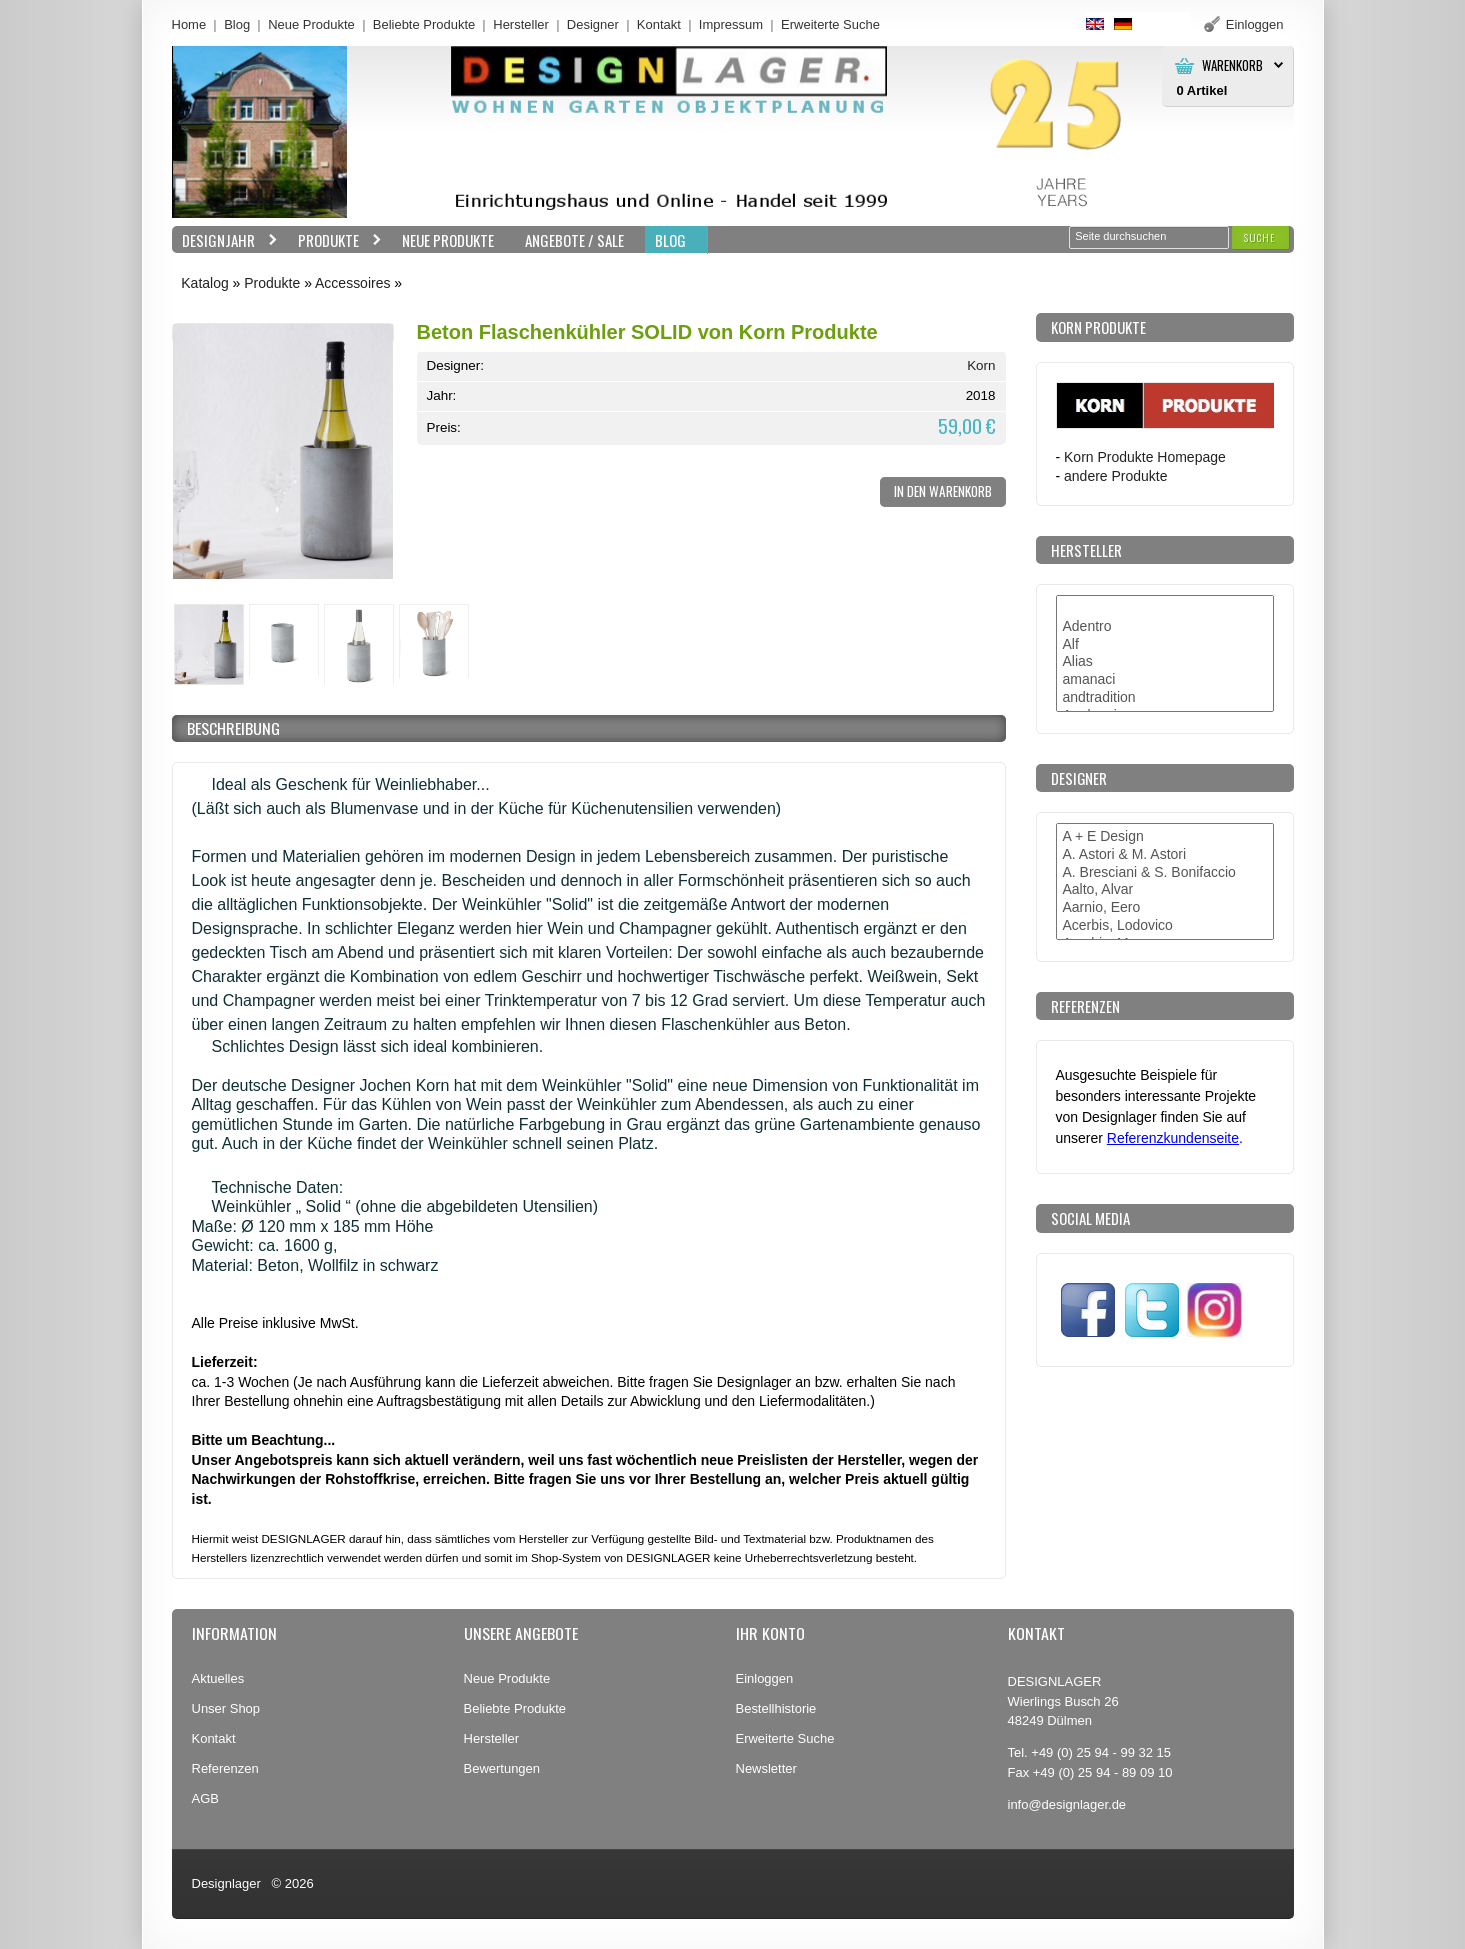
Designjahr (225, 240)
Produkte (335, 240)
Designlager (226, 1883)
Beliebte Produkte (424, 24)
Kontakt (659, 24)
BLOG (670, 240)
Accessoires (352, 283)
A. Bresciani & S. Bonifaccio (1165, 873)
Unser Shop (226, 1708)
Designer (593, 24)
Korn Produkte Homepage (1145, 457)
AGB (205, 1798)
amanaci (1165, 680)
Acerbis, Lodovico (1165, 926)
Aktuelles (218, 1678)
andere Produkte (1115, 476)
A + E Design (1165, 837)
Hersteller (521, 24)
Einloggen (765, 1678)
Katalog (204, 283)
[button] (1260, 237)
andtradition (1165, 698)
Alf (1165, 645)
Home (189, 24)
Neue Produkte (311, 24)
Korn (981, 365)
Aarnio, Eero (1165, 908)
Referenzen (225, 1768)
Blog (237, 24)
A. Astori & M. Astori (1165, 855)
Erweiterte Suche (785, 1738)
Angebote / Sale (574, 240)
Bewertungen (502, 1768)
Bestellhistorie (776, 1708)
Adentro (1165, 627)
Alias (1165, 662)
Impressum (731, 24)
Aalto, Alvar (1165, 890)
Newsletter (766, 1768)
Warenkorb (1232, 65)
